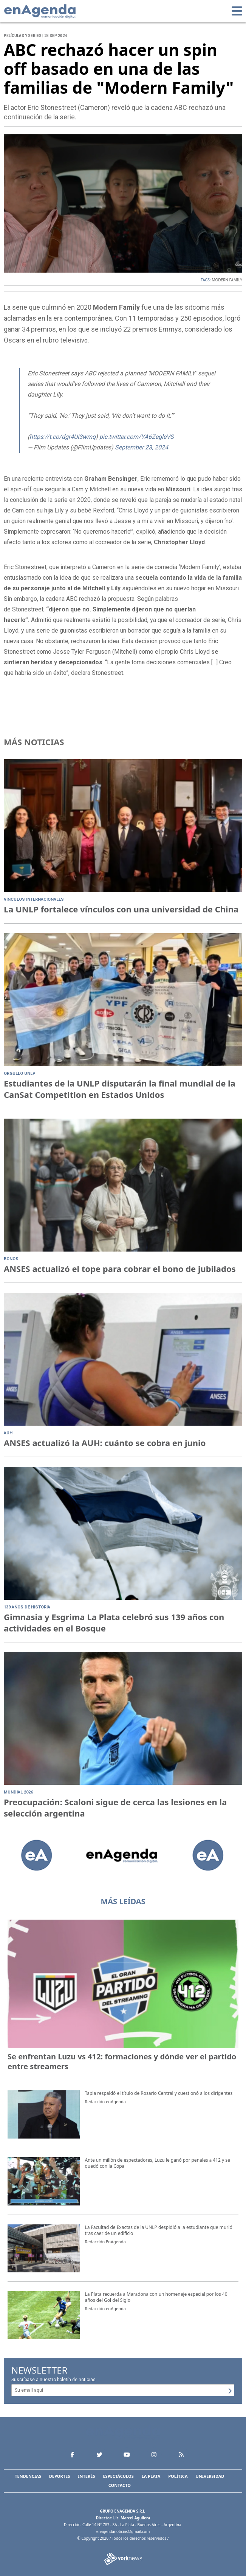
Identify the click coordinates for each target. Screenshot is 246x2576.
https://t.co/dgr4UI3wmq (62, 436)
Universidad (210, 2476)
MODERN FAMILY (227, 279)
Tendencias (28, 2476)
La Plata (151, 2476)
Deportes (59, 2476)
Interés (86, 2476)
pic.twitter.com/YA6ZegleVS (136, 436)
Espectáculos (118, 2476)
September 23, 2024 (141, 447)
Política (177, 2476)
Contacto (119, 2485)
